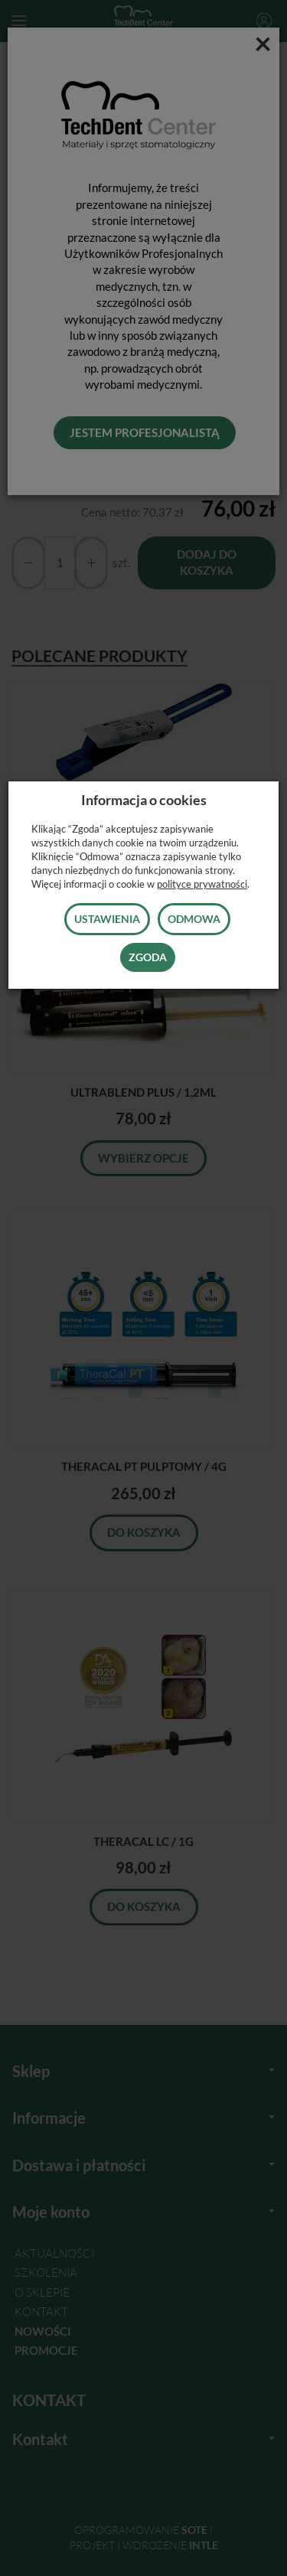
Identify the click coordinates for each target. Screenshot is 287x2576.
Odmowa (194, 918)
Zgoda (148, 957)
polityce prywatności (202, 884)
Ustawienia (107, 918)
